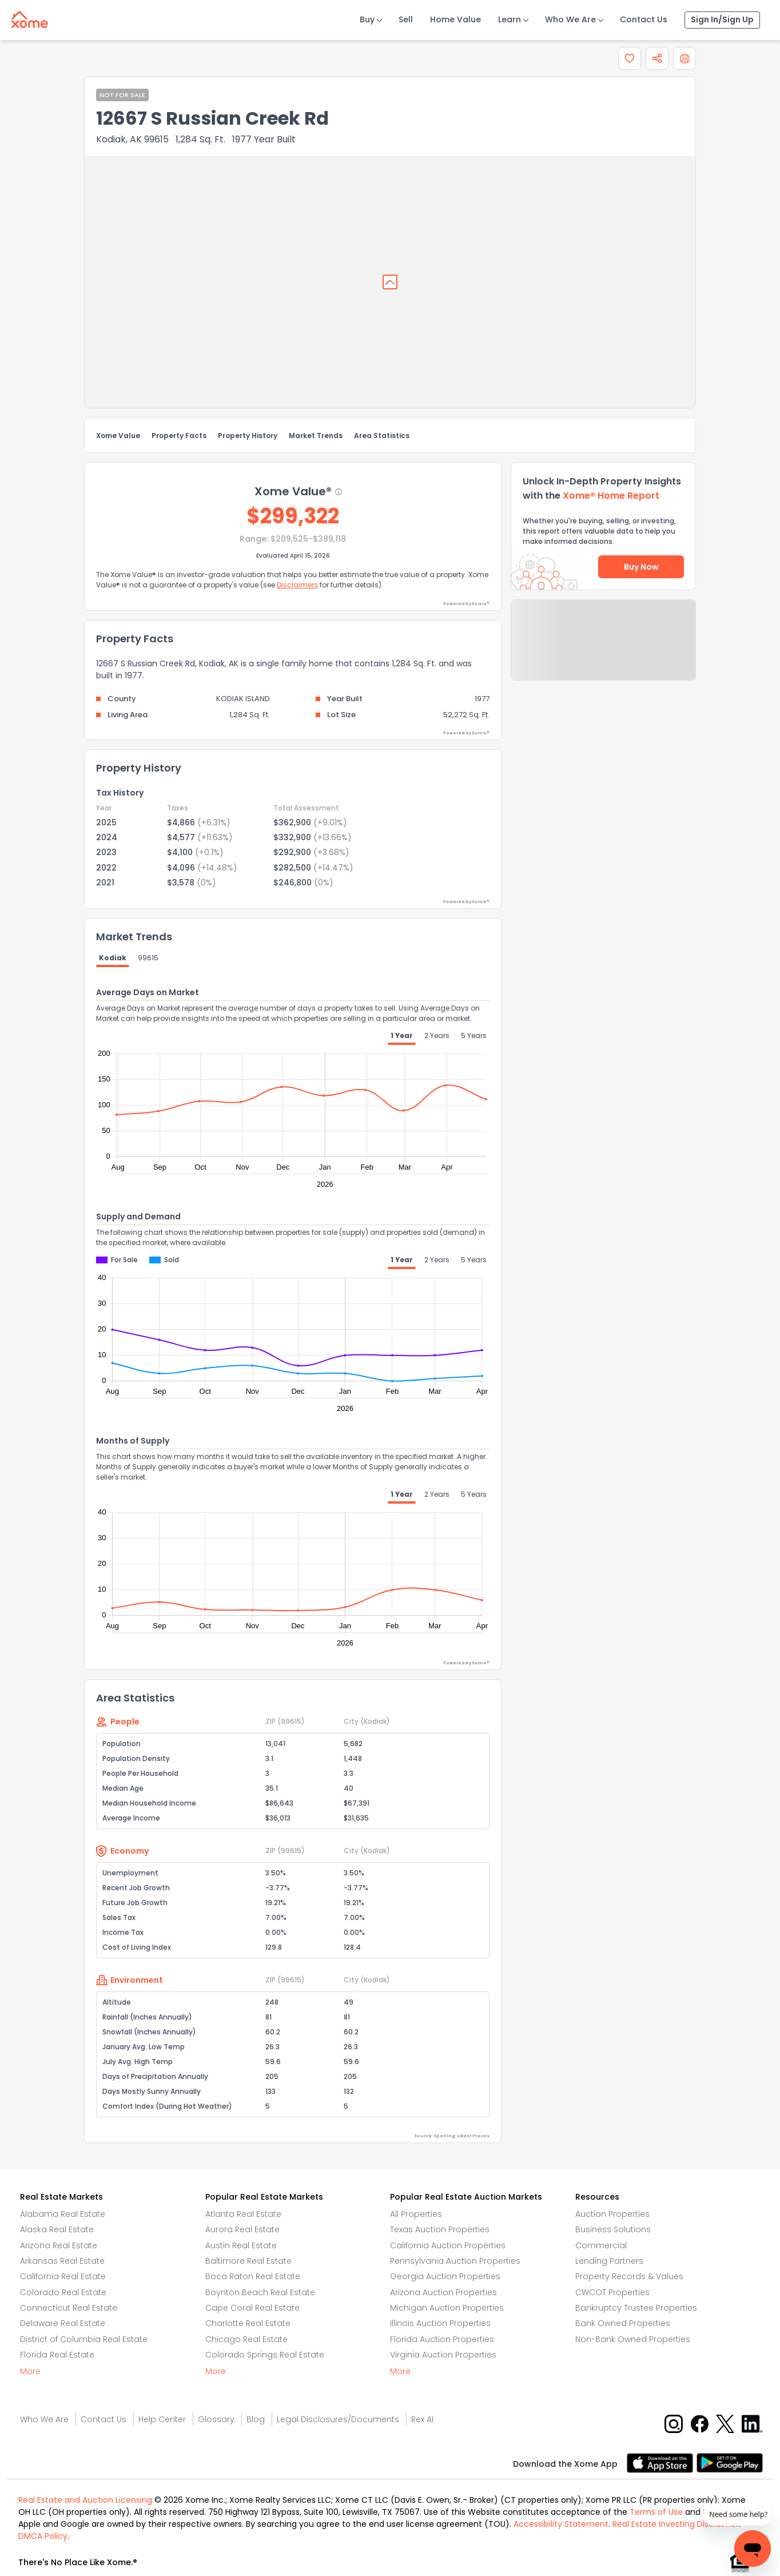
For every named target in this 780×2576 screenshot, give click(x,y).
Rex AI (422, 2419)
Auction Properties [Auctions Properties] (612, 2214)
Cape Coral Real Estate (252, 2307)
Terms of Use (656, 2512)
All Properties (416, 2214)
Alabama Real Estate (62, 2214)
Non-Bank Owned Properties (632, 2339)
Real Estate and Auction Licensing (85, 2500)
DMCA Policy (42, 2536)
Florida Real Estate (57, 2354)
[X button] (726, 2423)
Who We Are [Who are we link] (44, 2419)
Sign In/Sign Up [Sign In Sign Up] (722, 19)
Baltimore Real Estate (248, 2261)
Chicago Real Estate (246, 2339)
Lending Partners (609, 2261)
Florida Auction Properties (442, 2339)
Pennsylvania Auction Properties (455, 2261)
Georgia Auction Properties (445, 2276)
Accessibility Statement (561, 2524)
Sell (406, 19)
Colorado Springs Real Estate (264, 2354)
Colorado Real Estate (63, 2292)
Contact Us (643, 19)
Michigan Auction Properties (447, 2307)
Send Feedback (603, 651)
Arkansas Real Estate (62, 2261)
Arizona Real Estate (58, 2245)
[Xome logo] (29, 17)
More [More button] (30, 2371)
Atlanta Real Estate (243, 2214)
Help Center (162, 2419)
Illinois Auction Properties (440, 2323)
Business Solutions (613, 2229)
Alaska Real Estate (57, 2229)
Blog (255, 2419)
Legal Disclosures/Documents (338, 2419)
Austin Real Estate (241, 2245)
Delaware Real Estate (62, 2323)
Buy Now (641, 567)
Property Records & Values (629, 2276)
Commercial (601, 2245)
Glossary (216, 2419)
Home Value (455, 19)
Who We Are (570, 19)
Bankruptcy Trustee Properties (636, 2307)
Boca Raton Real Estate (252, 2276)
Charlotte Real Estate (247, 2323)
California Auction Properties (448, 2245)
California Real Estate (63, 2276)
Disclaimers (297, 585)
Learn (509, 19)
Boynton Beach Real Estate (260, 2292)
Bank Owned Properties (622, 2323)
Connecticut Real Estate (68, 2307)
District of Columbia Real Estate (84, 2339)
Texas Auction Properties (440, 2229)
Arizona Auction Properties (443, 2292)
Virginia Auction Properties (443, 2354)
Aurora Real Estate (242, 2229)
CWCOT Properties (612, 2292)
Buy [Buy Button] (367, 19)
